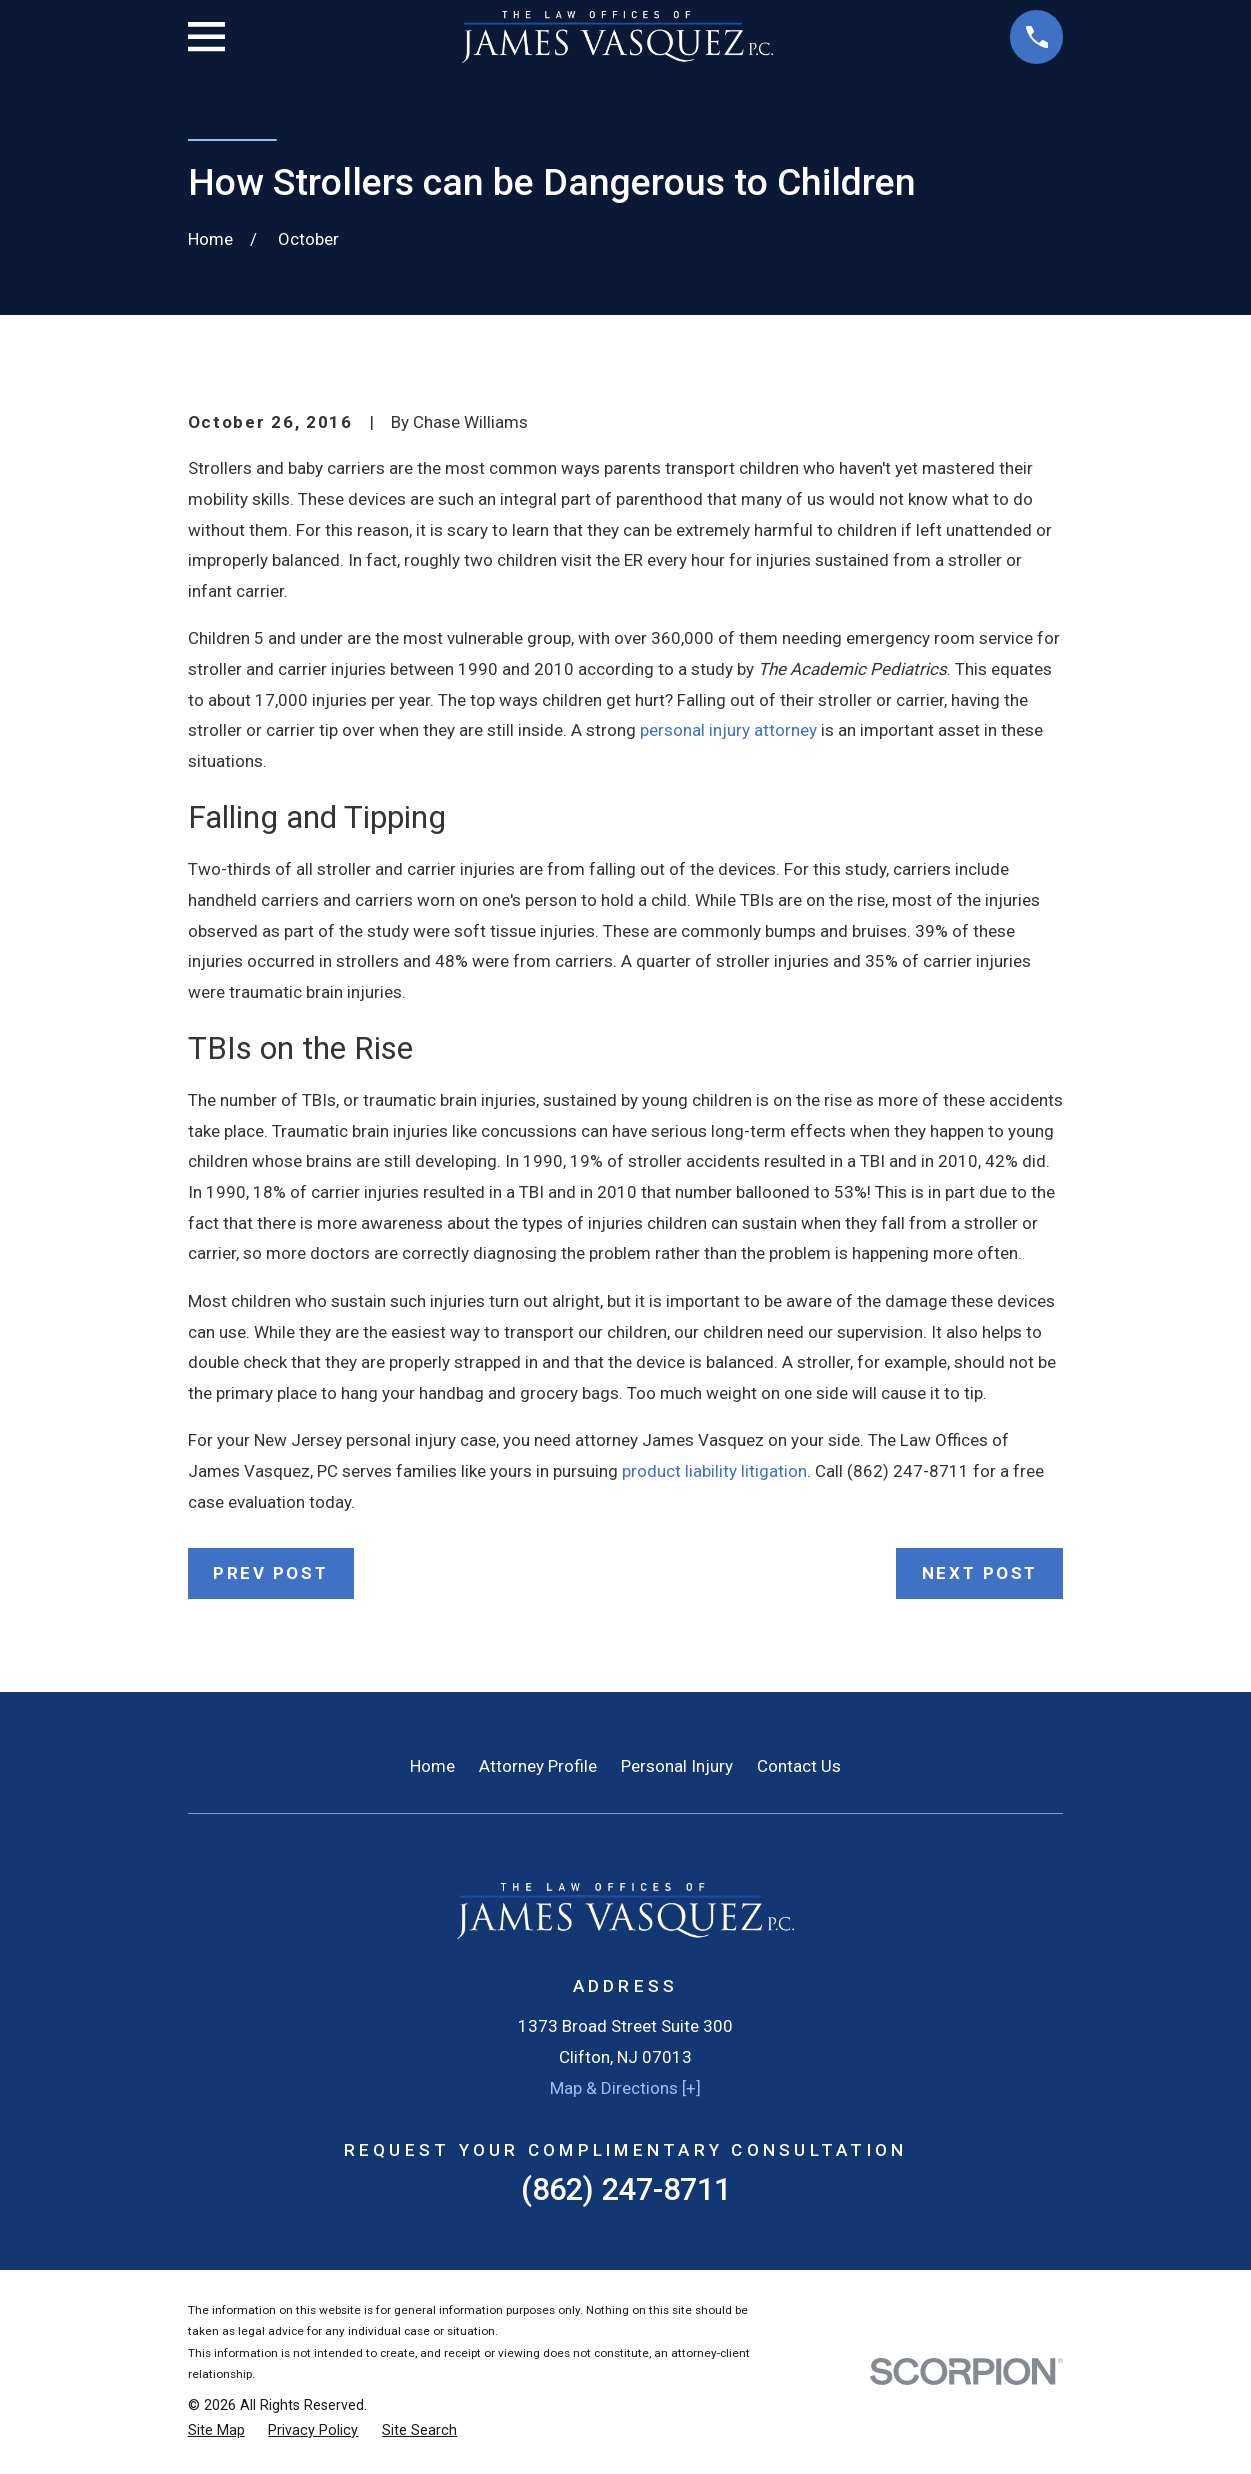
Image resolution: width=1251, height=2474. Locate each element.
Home (432, 1766)
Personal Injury (677, 1766)
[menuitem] (216, 2431)
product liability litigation (714, 1471)
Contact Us (799, 1766)
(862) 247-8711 (626, 2189)
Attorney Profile (538, 1766)
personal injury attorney (728, 730)
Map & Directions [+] (625, 2088)
